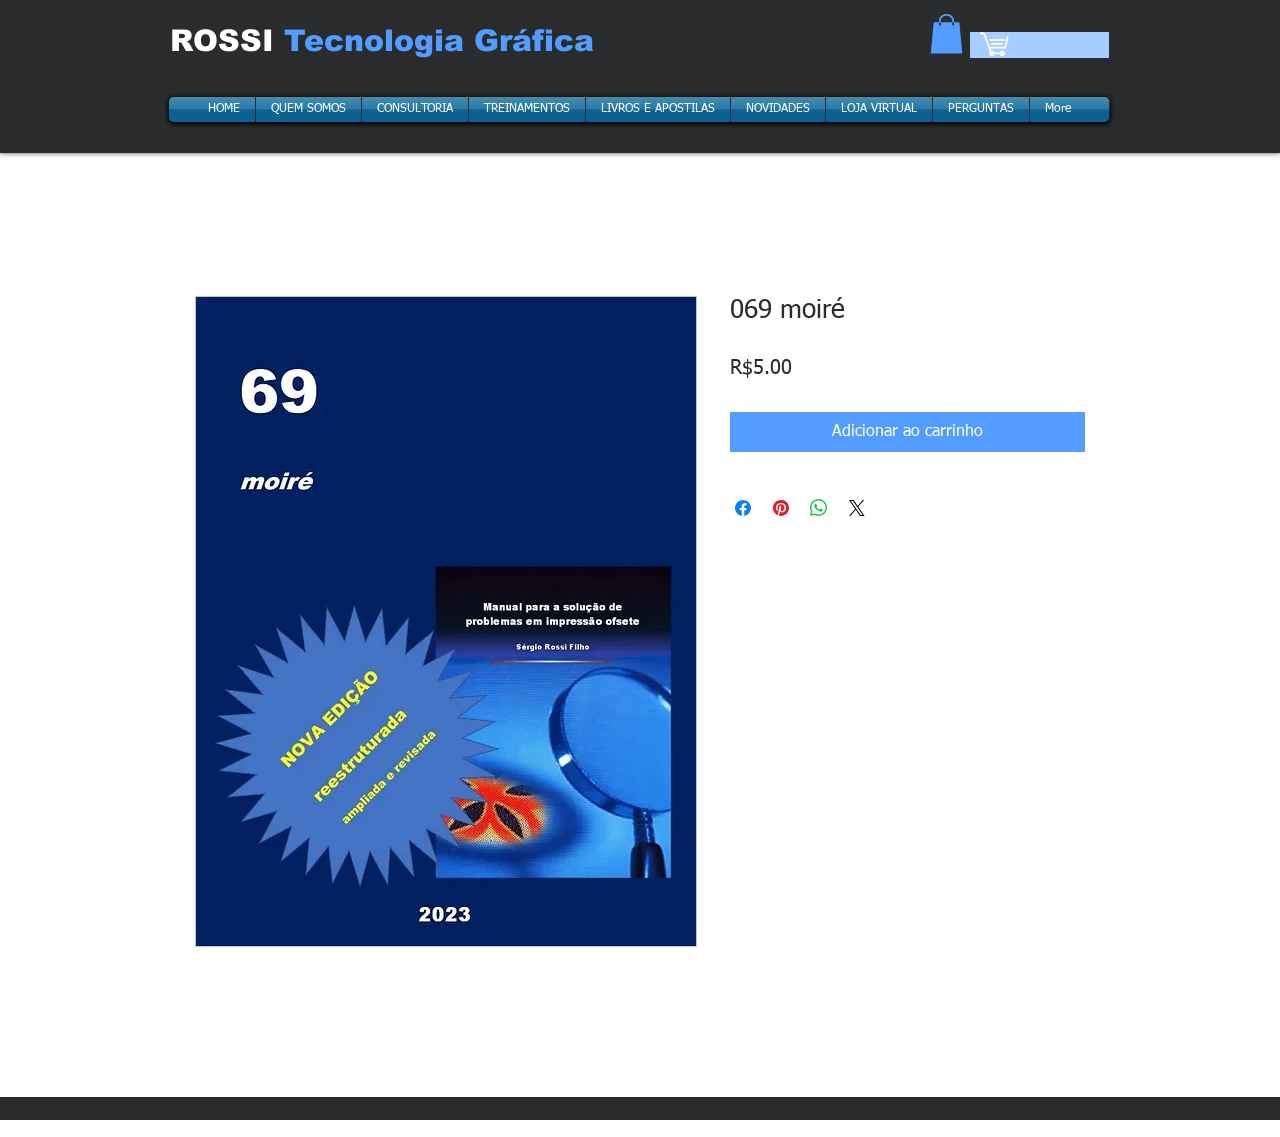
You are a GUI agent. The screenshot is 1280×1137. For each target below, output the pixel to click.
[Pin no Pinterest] (781, 508)
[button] (946, 33)
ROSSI (227, 40)
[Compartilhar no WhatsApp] (819, 508)
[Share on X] (857, 508)
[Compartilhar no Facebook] (743, 508)
